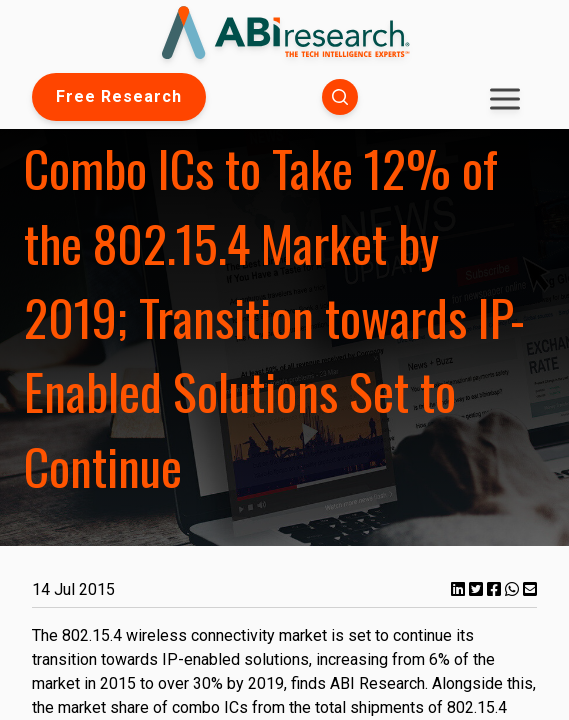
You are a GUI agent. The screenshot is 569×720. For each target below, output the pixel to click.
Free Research (119, 96)
